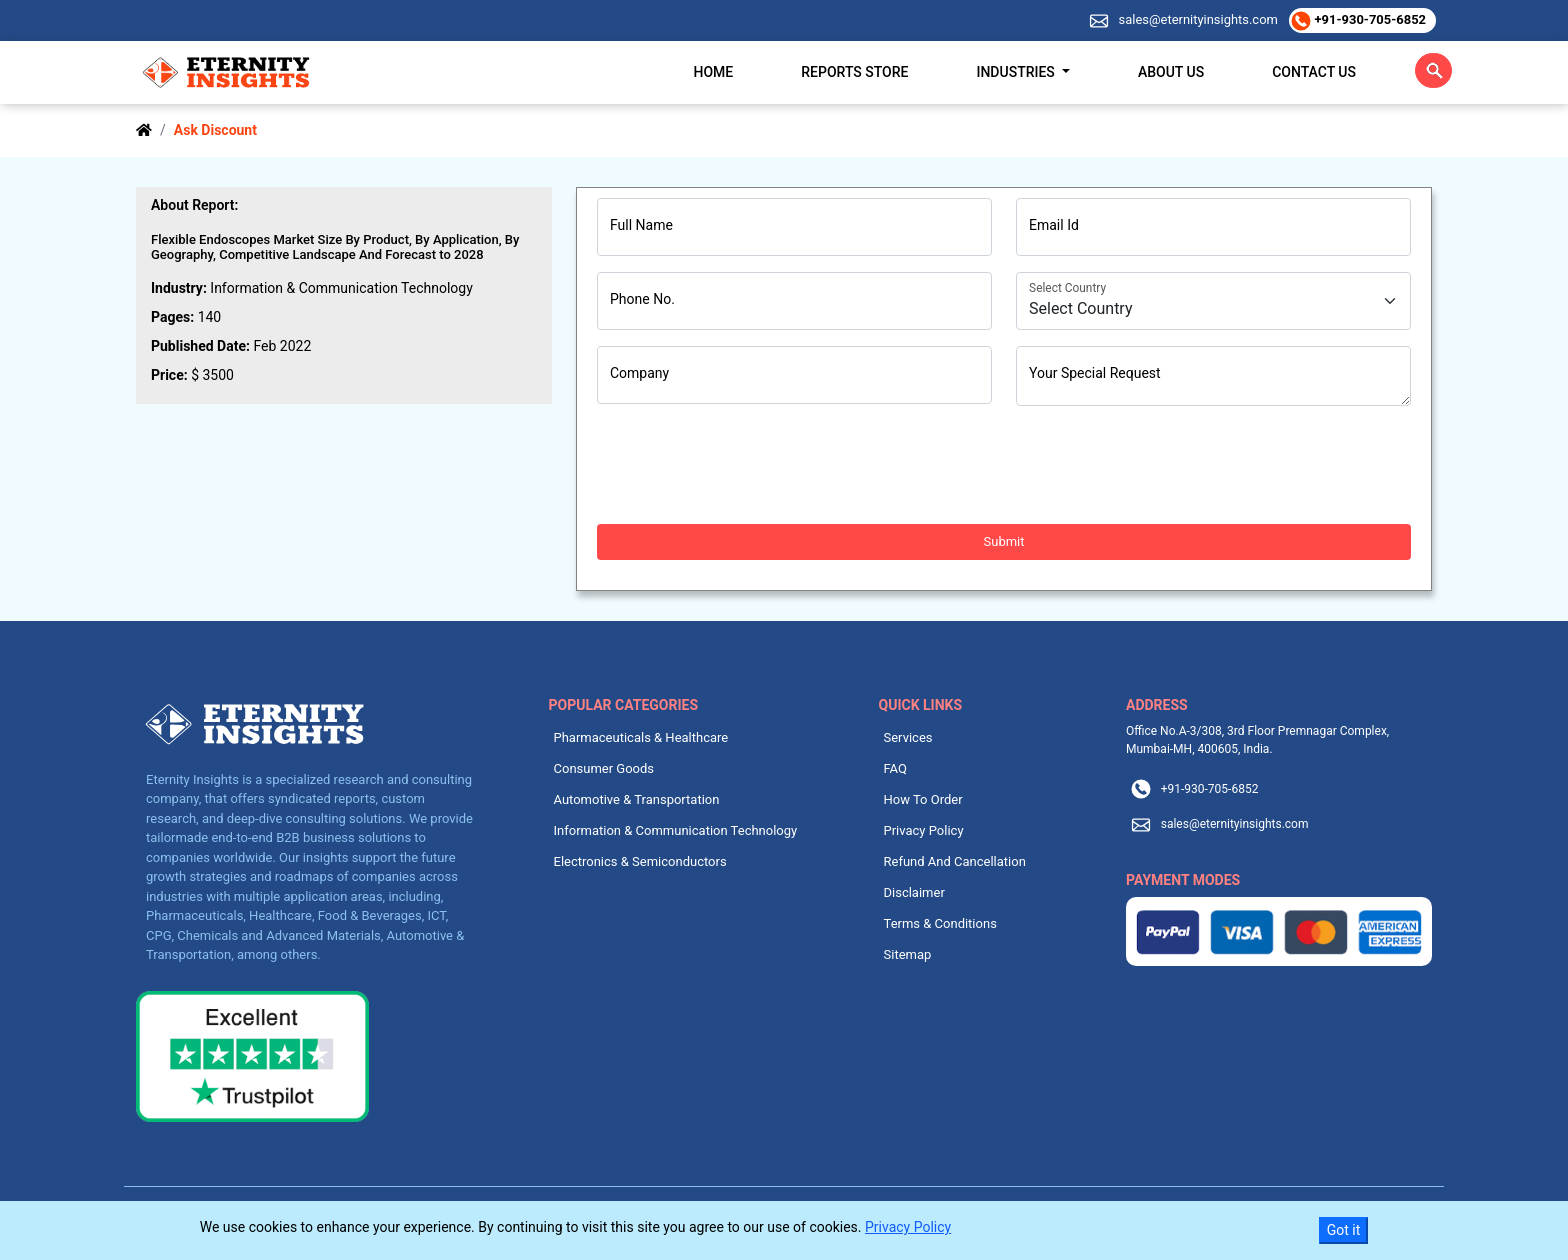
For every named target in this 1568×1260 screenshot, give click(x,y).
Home (714, 72)
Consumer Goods (604, 768)
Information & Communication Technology (676, 830)
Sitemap (908, 954)
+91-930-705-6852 (1368, 19)
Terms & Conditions (940, 923)
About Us (1171, 72)
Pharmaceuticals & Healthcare (641, 737)
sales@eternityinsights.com (1197, 19)
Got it (1344, 1230)
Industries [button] (1017, 72)
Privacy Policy (924, 830)
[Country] (1213, 301)
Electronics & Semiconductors (640, 861)
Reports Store (854, 72)
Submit (1004, 541)
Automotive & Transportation (637, 799)
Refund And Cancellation (955, 861)
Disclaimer (914, 892)
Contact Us (1314, 72)
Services (908, 737)
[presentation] (749, 465)
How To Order (923, 799)
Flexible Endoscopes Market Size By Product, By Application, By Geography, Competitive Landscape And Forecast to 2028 (335, 246)
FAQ (895, 768)
